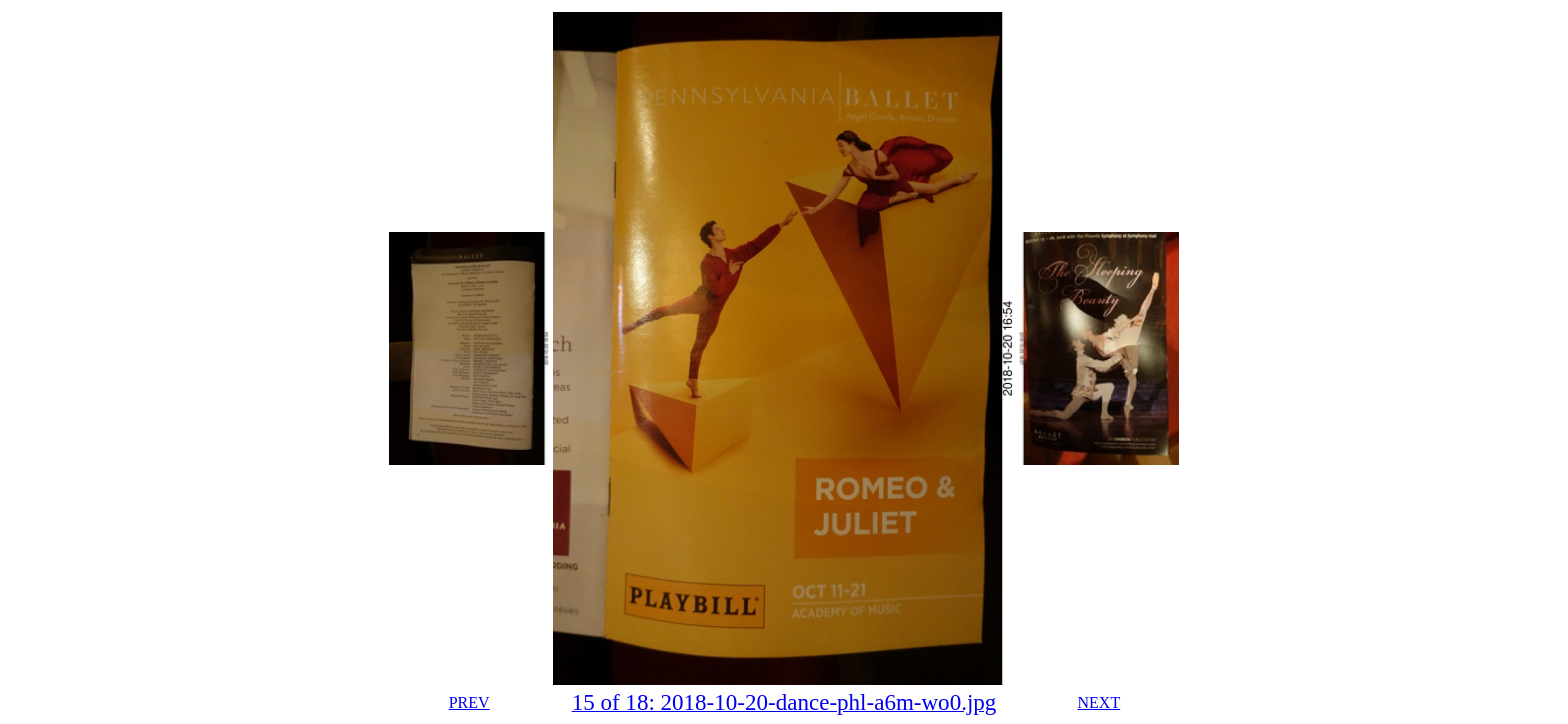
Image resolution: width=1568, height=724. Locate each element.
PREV (469, 702)
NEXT (1099, 702)
